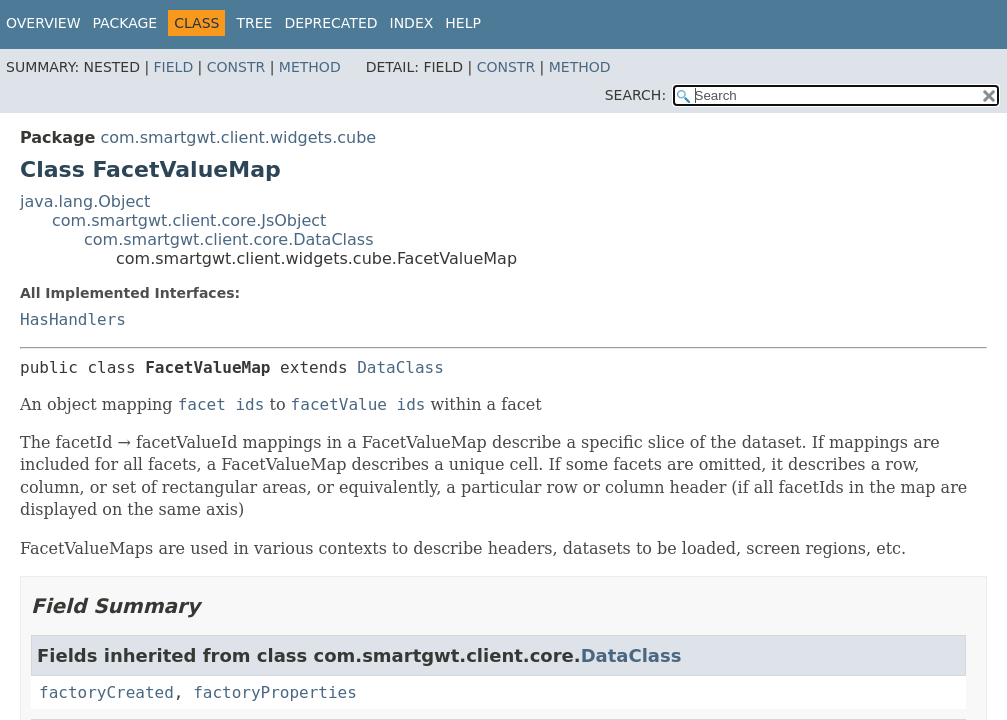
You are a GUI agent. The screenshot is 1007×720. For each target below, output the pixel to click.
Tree (254, 23)
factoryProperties (275, 692)
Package (125, 23)
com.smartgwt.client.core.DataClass (229, 239)
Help (463, 23)
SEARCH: (635, 95)
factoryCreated (106, 692)
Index (412, 23)
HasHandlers (73, 319)
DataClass (400, 367)
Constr (236, 67)
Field (174, 67)
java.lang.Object (85, 201)
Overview (43, 23)
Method (310, 67)
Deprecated (330, 23)
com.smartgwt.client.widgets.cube (238, 137)
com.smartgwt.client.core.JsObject (189, 220)
